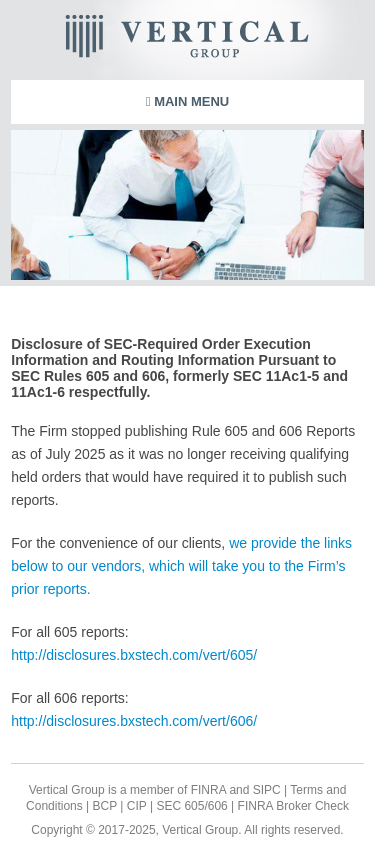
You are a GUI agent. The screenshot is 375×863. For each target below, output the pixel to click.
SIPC (267, 790)
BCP (103, 806)
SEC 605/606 (190, 806)
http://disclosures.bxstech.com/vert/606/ (134, 721)
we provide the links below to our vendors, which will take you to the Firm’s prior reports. (181, 566)
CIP (134, 806)
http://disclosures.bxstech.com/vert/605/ (134, 655)
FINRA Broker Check (293, 806)
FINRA (208, 790)
